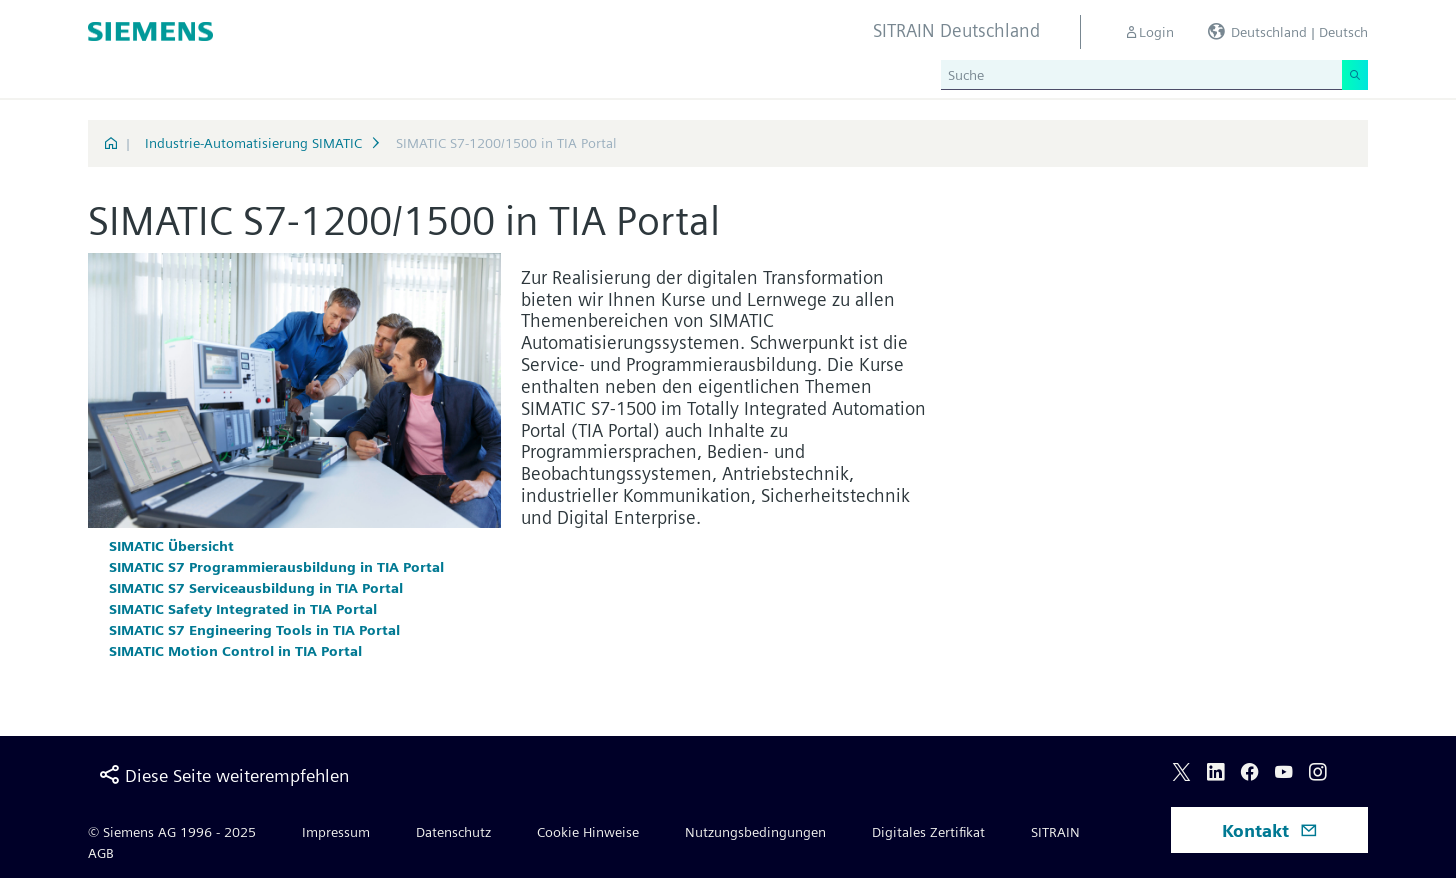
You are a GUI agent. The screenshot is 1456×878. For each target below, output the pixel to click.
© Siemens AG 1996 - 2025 (172, 832)
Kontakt (1270, 830)
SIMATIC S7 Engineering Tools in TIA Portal (254, 630)
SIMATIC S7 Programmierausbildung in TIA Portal (276, 567)
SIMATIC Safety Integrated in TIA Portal (243, 609)
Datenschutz (453, 832)
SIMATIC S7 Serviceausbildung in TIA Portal (256, 588)
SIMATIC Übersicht (171, 546)
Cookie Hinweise (588, 832)
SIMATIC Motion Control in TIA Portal (235, 651)
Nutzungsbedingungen (755, 832)
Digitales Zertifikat (928, 832)
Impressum (336, 832)
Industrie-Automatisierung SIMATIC (253, 143)
